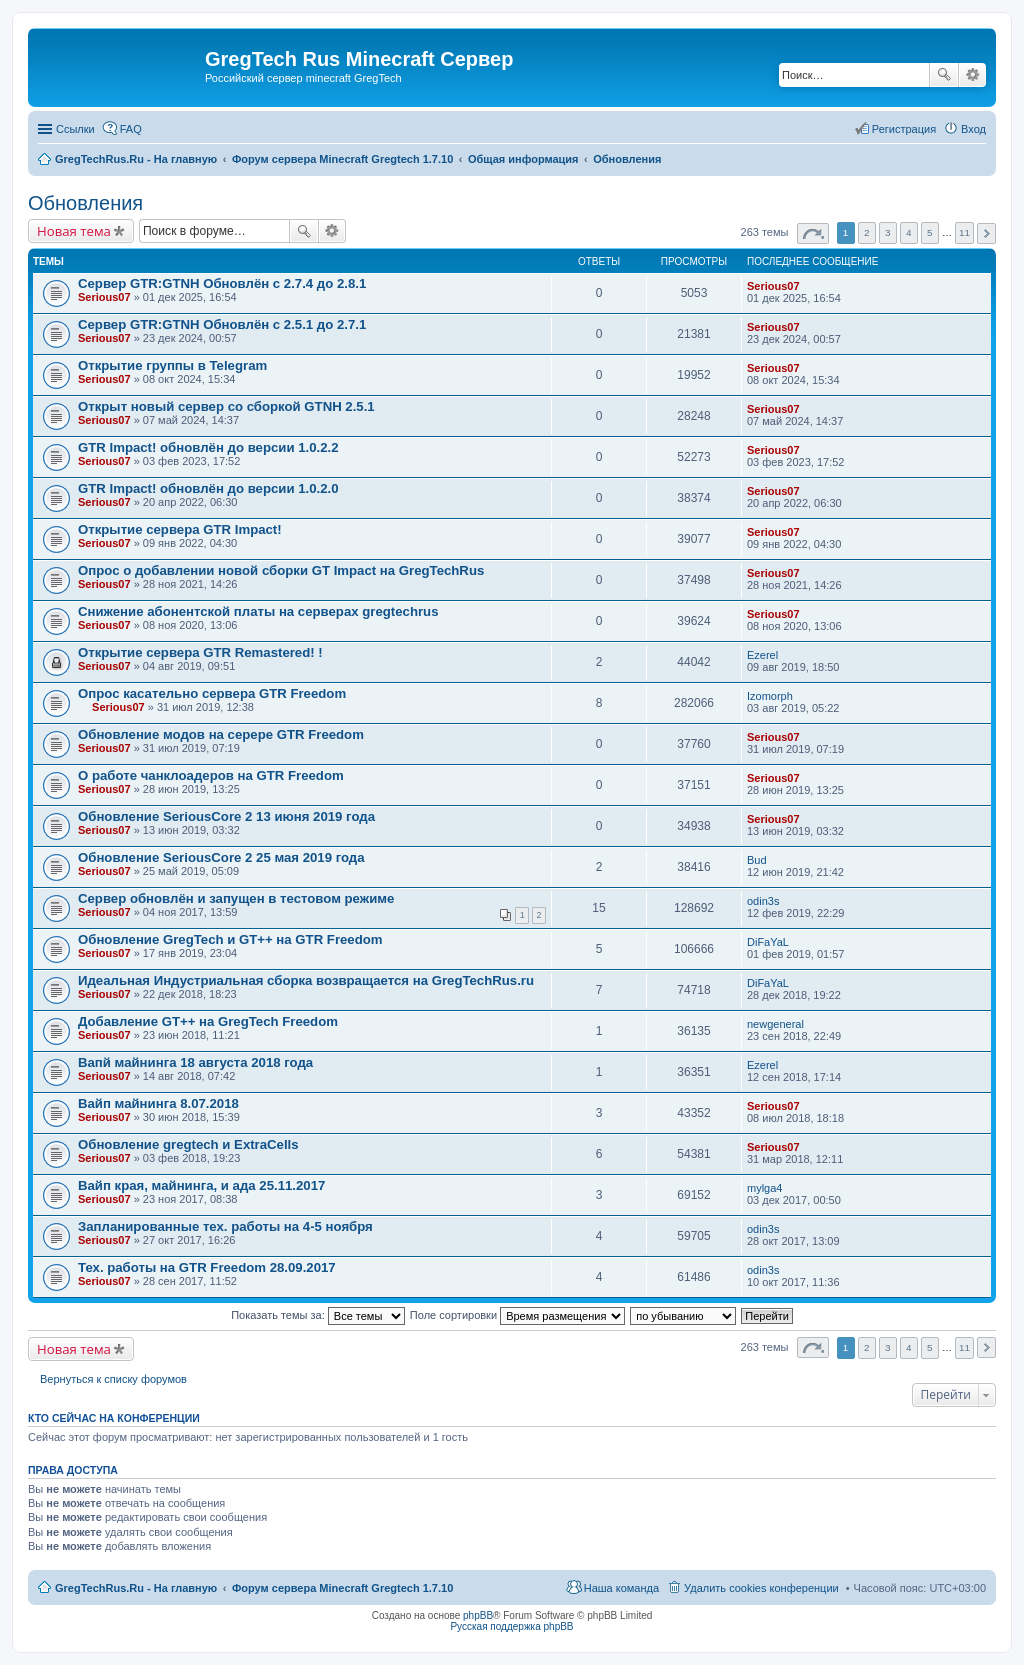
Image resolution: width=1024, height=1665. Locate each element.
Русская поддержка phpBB (511, 1626)
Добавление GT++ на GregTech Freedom (208, 1021)
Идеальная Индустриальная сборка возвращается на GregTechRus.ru (306, 980)
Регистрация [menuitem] (904, 129)
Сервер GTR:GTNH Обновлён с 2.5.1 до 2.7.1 (222, 324)
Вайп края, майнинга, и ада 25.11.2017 (201, 1185)
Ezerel (762, 655)
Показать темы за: (318, 1315)
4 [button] (909, 232)
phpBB (478, 1615)
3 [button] (888, 232)
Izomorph (770, 696)
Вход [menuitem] (973, 129)
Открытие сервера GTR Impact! (180, 529)
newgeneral (775, 1024)
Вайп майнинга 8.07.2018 (158, 1103)
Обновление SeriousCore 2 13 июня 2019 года (226, 816)
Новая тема (74, 231)
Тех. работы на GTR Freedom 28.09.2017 (207, 1267)
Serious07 (104, 297)
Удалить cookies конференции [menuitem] (761, 1588)
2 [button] (867, 232)
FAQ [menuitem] (131, 129)
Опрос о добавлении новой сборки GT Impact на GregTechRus (281, 570)
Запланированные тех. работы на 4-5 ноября (225, 1226)
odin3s (763, 901)
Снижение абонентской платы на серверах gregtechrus (258, 611)
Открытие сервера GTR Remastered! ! (200, 652)
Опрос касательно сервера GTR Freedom (212, 693)
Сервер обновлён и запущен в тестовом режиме (236, 898)
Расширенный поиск (972, 75)
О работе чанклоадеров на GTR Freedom (211, 775)
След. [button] (986, 233)
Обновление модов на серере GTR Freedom (221, 734)
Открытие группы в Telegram (172, 365)
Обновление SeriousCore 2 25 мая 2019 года (221, 857)
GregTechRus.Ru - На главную (136, 1588)
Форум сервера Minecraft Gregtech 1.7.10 (342, 1588)
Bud (757, 860)
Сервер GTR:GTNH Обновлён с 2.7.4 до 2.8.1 (222, 283)
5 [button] (930, 232)
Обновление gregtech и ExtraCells (188, 1144)
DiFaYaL (768, 942)
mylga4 (764, 1188)
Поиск (944, 75)
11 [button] (964, 232)
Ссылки (75, 129)
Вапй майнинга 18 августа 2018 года (195, 1062)
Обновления (85, 203)
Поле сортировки (517, 1315)
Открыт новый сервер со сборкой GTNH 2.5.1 (226, 406)
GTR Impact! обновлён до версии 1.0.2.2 (208, 447)
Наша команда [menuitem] (621, 1588)
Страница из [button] (813, 233)
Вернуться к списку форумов (113, 1379)
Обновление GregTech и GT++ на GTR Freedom (230, 939)
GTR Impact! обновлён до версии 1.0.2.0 (208, 488)
